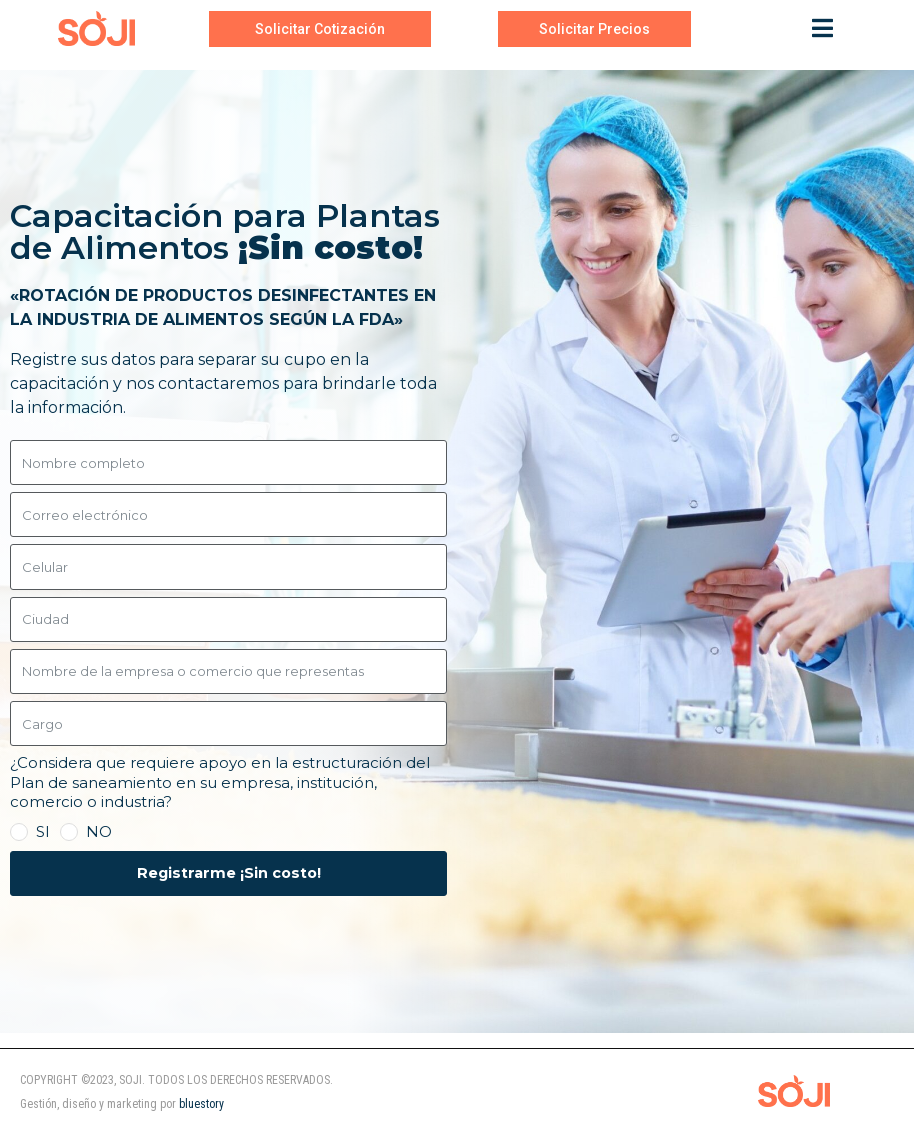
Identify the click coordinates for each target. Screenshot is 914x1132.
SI (43, 831)
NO (99, 831)
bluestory (201, 1104)
